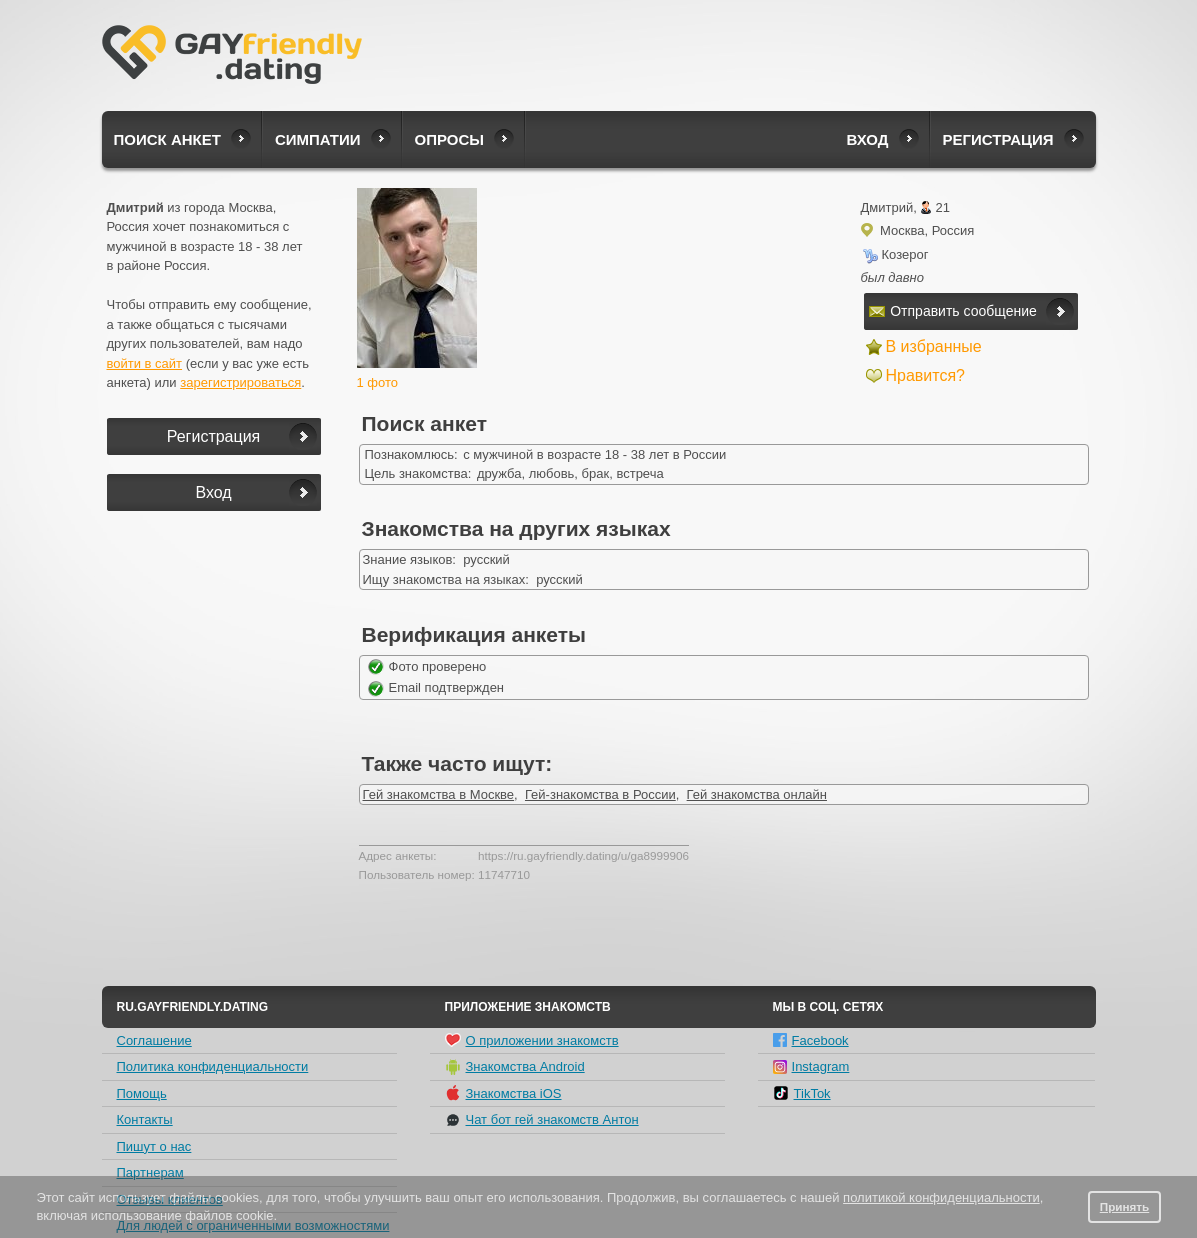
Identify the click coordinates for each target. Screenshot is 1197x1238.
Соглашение (154, 1040)
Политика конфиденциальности (213, 1066)
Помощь (142, 1093)
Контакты (145, 1119)
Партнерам (150, 1172)
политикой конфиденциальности (941, 1197)
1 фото (378, 382)
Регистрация (998, 139)
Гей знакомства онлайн (757, 794)
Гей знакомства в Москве (439, 794)
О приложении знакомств (532, 1040)
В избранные (934, 346)
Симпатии (318, 139)
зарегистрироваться (240, 382)
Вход (867, 139)
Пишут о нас (154, 1146)
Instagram (811, 1066)
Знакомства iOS (503, 1093)
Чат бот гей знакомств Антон (542, 1120)
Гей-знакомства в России (600, 794)
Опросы (449, 139)
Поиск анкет (167, 139)
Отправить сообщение (953, 311)
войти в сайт (145, 363)
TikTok (802, 1093)
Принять (1125, 1206)
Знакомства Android (515, 1067)
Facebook (811, 1040)
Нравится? (926, 375)
